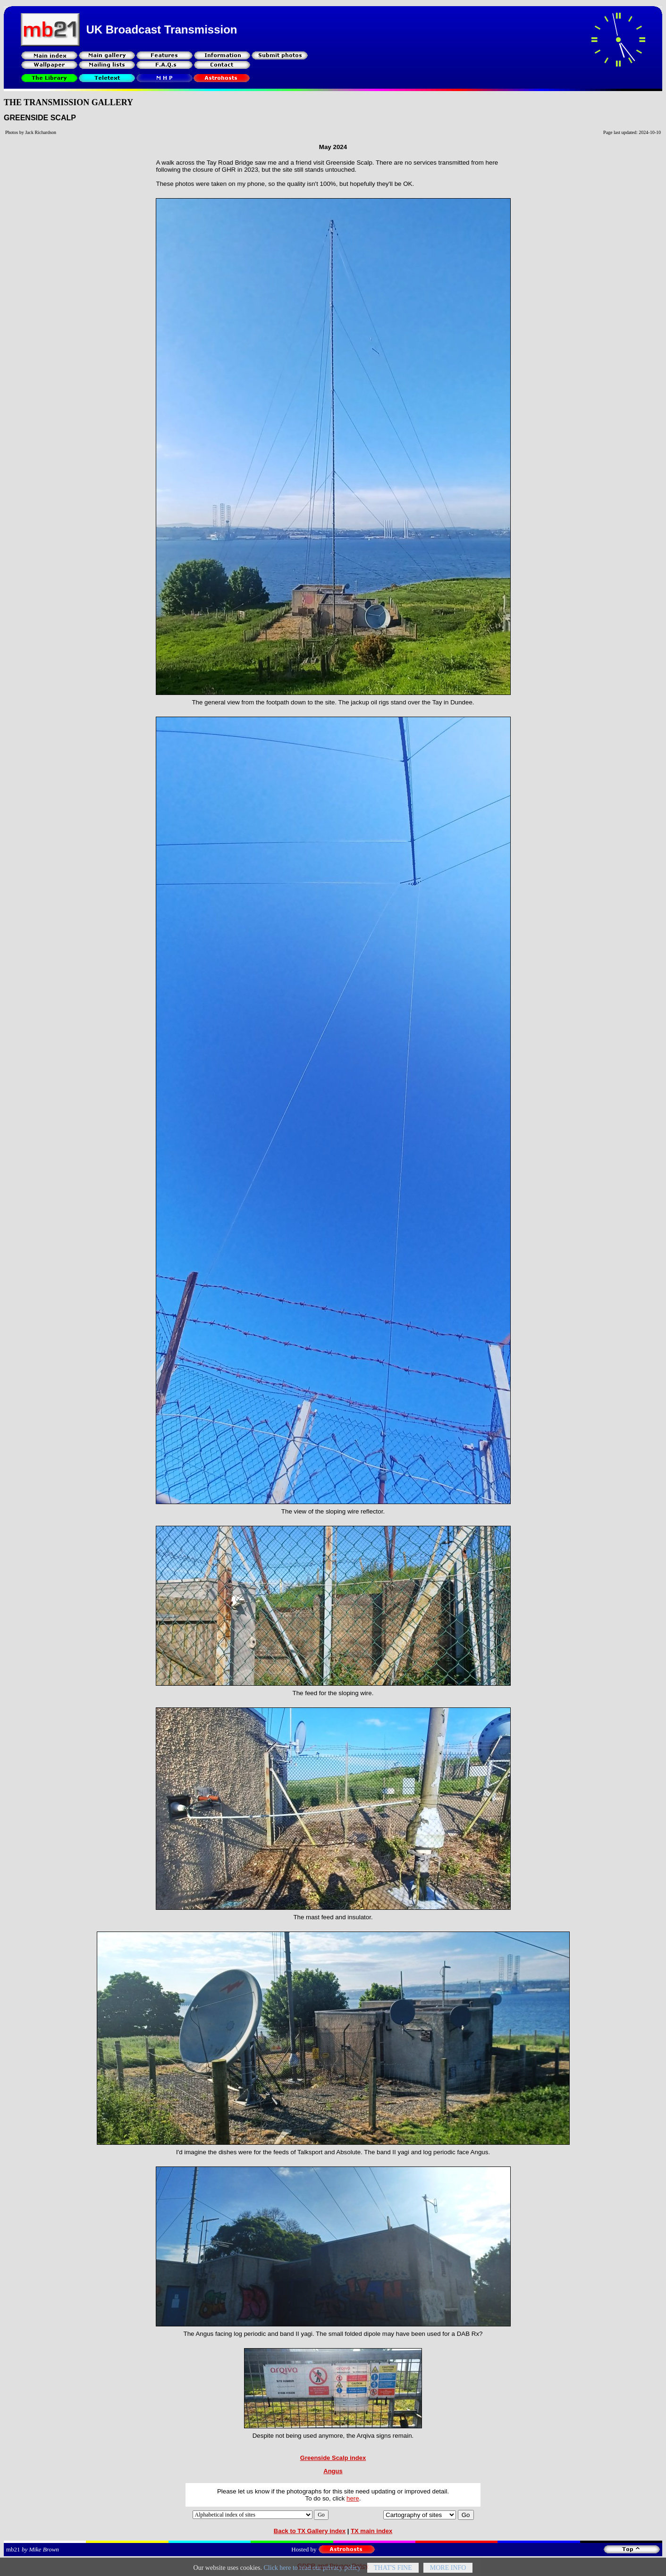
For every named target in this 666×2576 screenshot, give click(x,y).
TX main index (371, 2530)
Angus (332, 2471)
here (352, 2498)
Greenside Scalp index (333, 2457)
